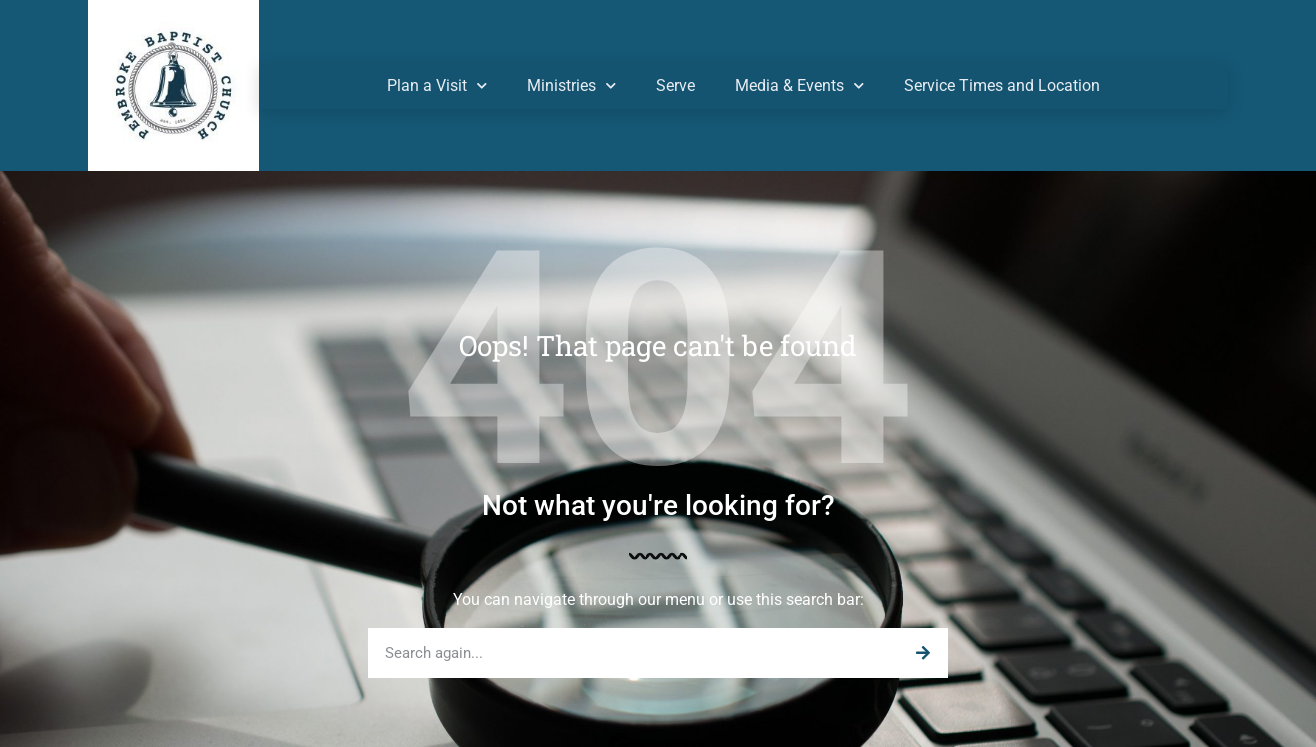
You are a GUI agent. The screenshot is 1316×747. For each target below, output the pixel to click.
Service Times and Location (1002, 85)
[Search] (923, 653)
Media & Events (799, 85)
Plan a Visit (437, 85)
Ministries (571, 85)
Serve (675, 85)
